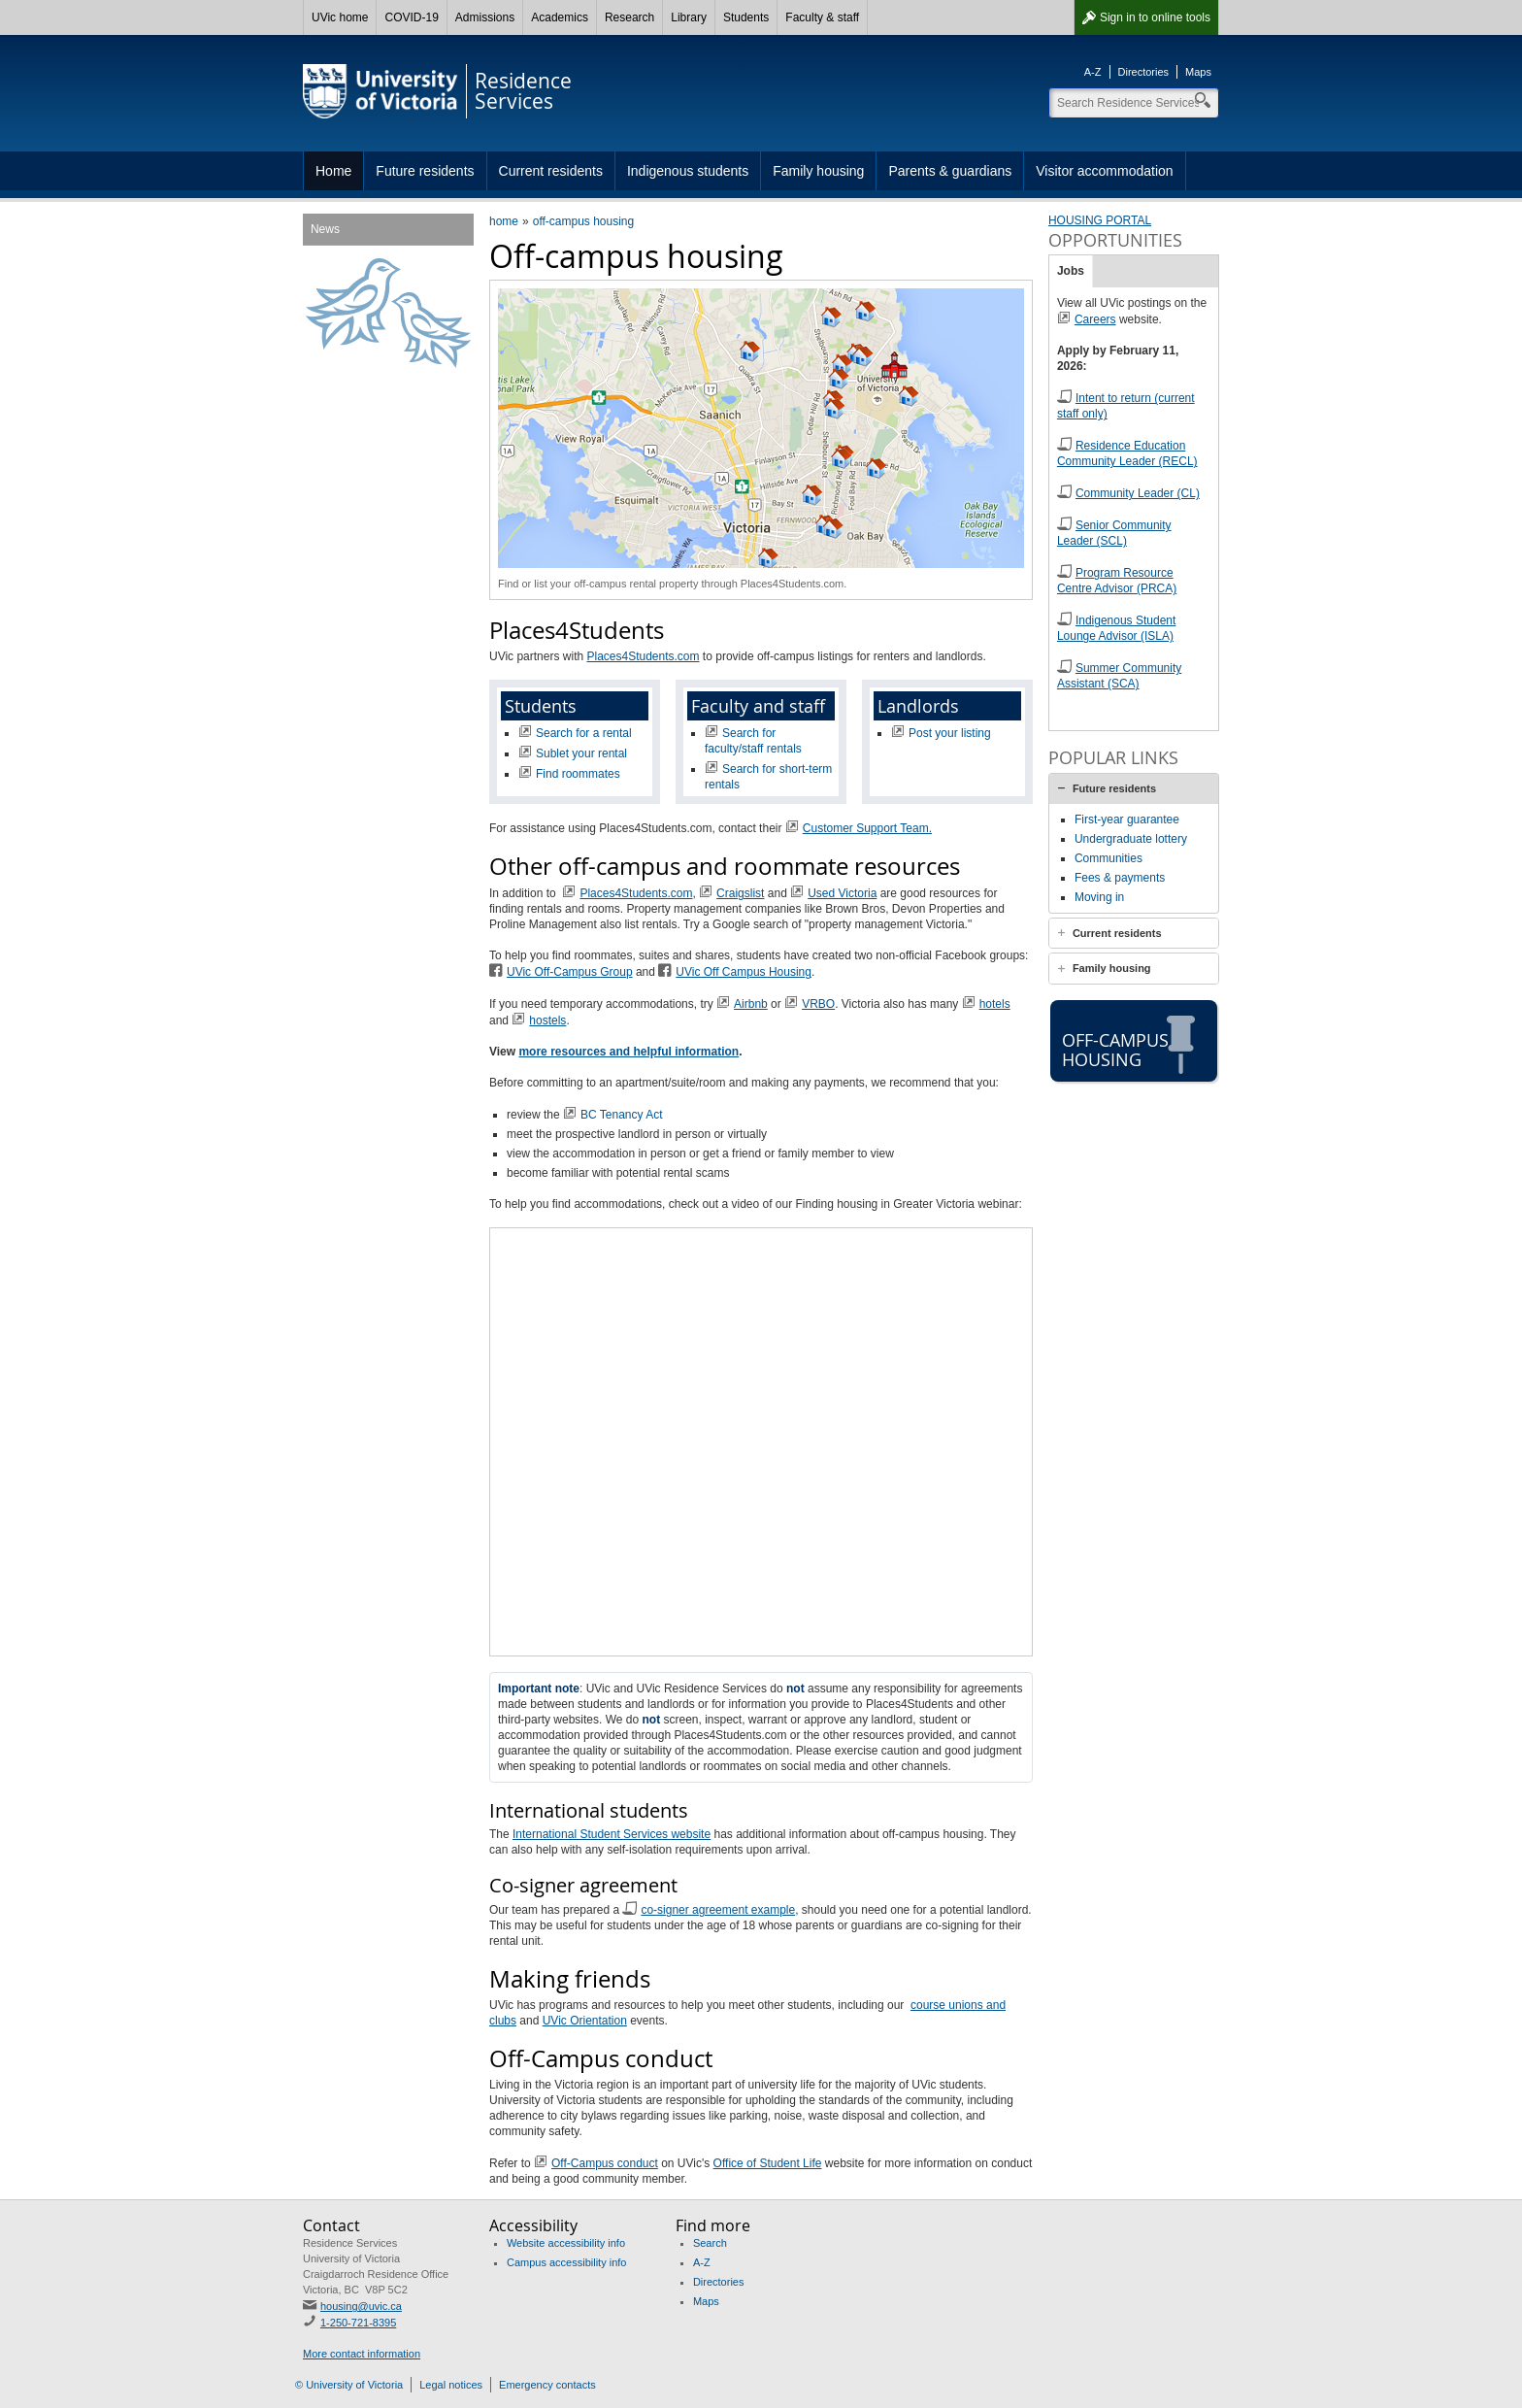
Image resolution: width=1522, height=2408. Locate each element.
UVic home (340, 17)
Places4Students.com (642, 656)
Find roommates (578, 774)
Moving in (1099, 897)
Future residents (425, 171)
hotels (994, 1004)
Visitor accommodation (1104, 171)
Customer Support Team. (867, 828)
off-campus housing (584, 221)
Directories (1144, 72)
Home (333, 171)
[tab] (1133, 788)
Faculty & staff (822, 17)
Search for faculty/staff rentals (753, 740)
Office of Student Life (767, 2163)
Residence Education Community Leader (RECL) (1127, 453)
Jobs (1070, 271)
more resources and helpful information (628, 1051)
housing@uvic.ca (361, 2306)
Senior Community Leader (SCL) (1114, 533)
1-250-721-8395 (358, 2322)
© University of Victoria (349, 2385)
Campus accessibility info (567, 2262)
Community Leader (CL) (1137, 493)
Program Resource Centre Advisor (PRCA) (1116, 580)
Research (629, 17)
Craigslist (740, 893)
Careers (1095, 319)
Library (689, 17)
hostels (547, 1020)
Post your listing (950, 733)
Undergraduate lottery (1131, 839)
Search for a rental (584, 733)
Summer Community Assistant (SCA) (1119, 675)
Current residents (551, 171)
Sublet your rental (581, 753)
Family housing (818, 171)
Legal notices (450, 2385)
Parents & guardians (949, 171)
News (325, 229)
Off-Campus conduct (604, 2163)
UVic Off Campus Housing (743, 972)
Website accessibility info (566, 2243)
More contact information (361, 2353)
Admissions (484, 17)
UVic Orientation (585, 2020)
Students (746, 17)
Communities (1108, 858)
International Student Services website (612, 1834)
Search (710, 2243)
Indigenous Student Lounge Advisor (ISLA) (1116, 628)
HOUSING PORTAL (1099, 220)
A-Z (1093, 72)
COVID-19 (411, 17)
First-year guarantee (1127, 819)
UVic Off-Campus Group (570, 972)
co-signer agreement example (718, 1910)
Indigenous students (687, 171)
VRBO (818, 1004)
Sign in (1155, 17)
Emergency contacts (547, 2385)
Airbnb (751, 1004)
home (503, 221)
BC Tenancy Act (621, 1114)
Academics (559, 17)
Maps (1198, 72)
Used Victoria (842, 893)
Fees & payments (1120, 878)
